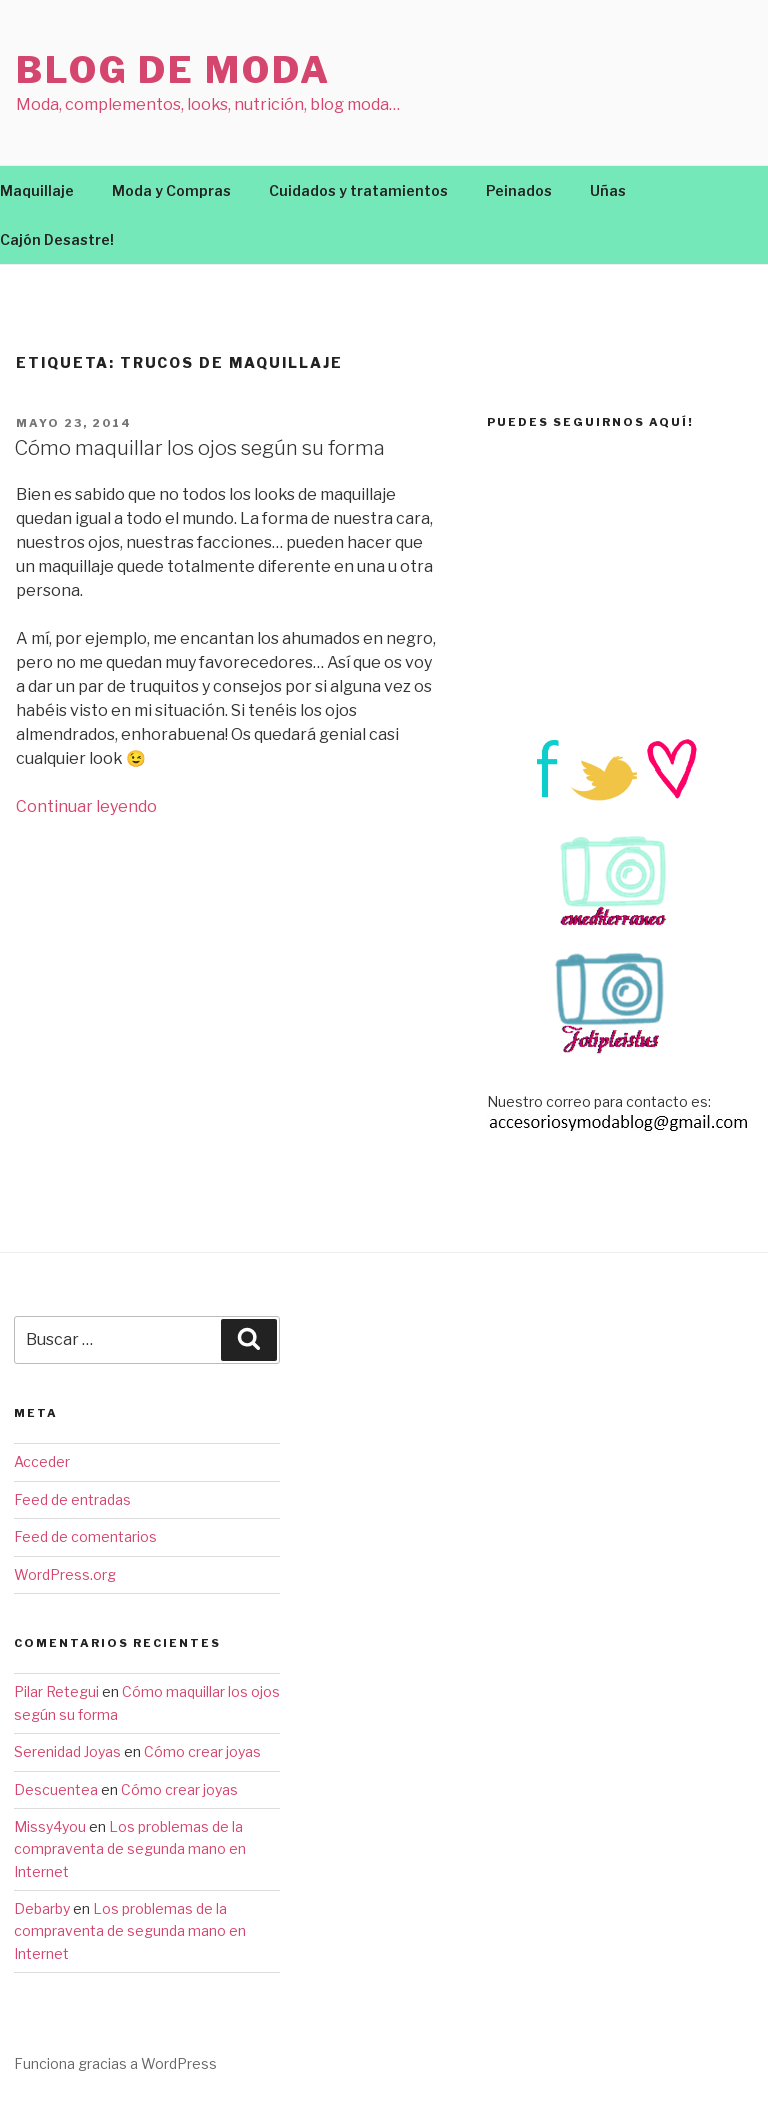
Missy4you (50, 1826)
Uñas (608, 190)
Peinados (519, 190)
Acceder (42, 1461)
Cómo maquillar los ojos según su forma (199, 448)
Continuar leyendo (86, 806)
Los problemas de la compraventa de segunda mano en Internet (130, 1849)
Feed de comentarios (85, 1536)
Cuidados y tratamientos (358, 190)
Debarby (42, 1908)
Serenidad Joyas (67, 1751)
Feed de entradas (72, 1499)
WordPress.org (65, 1574)
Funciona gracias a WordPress (115, 2063)
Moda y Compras (171, 190)
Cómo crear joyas (202, 1751)
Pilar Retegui (56, 1691)
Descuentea (56, 1789)
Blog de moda (173, 70)
